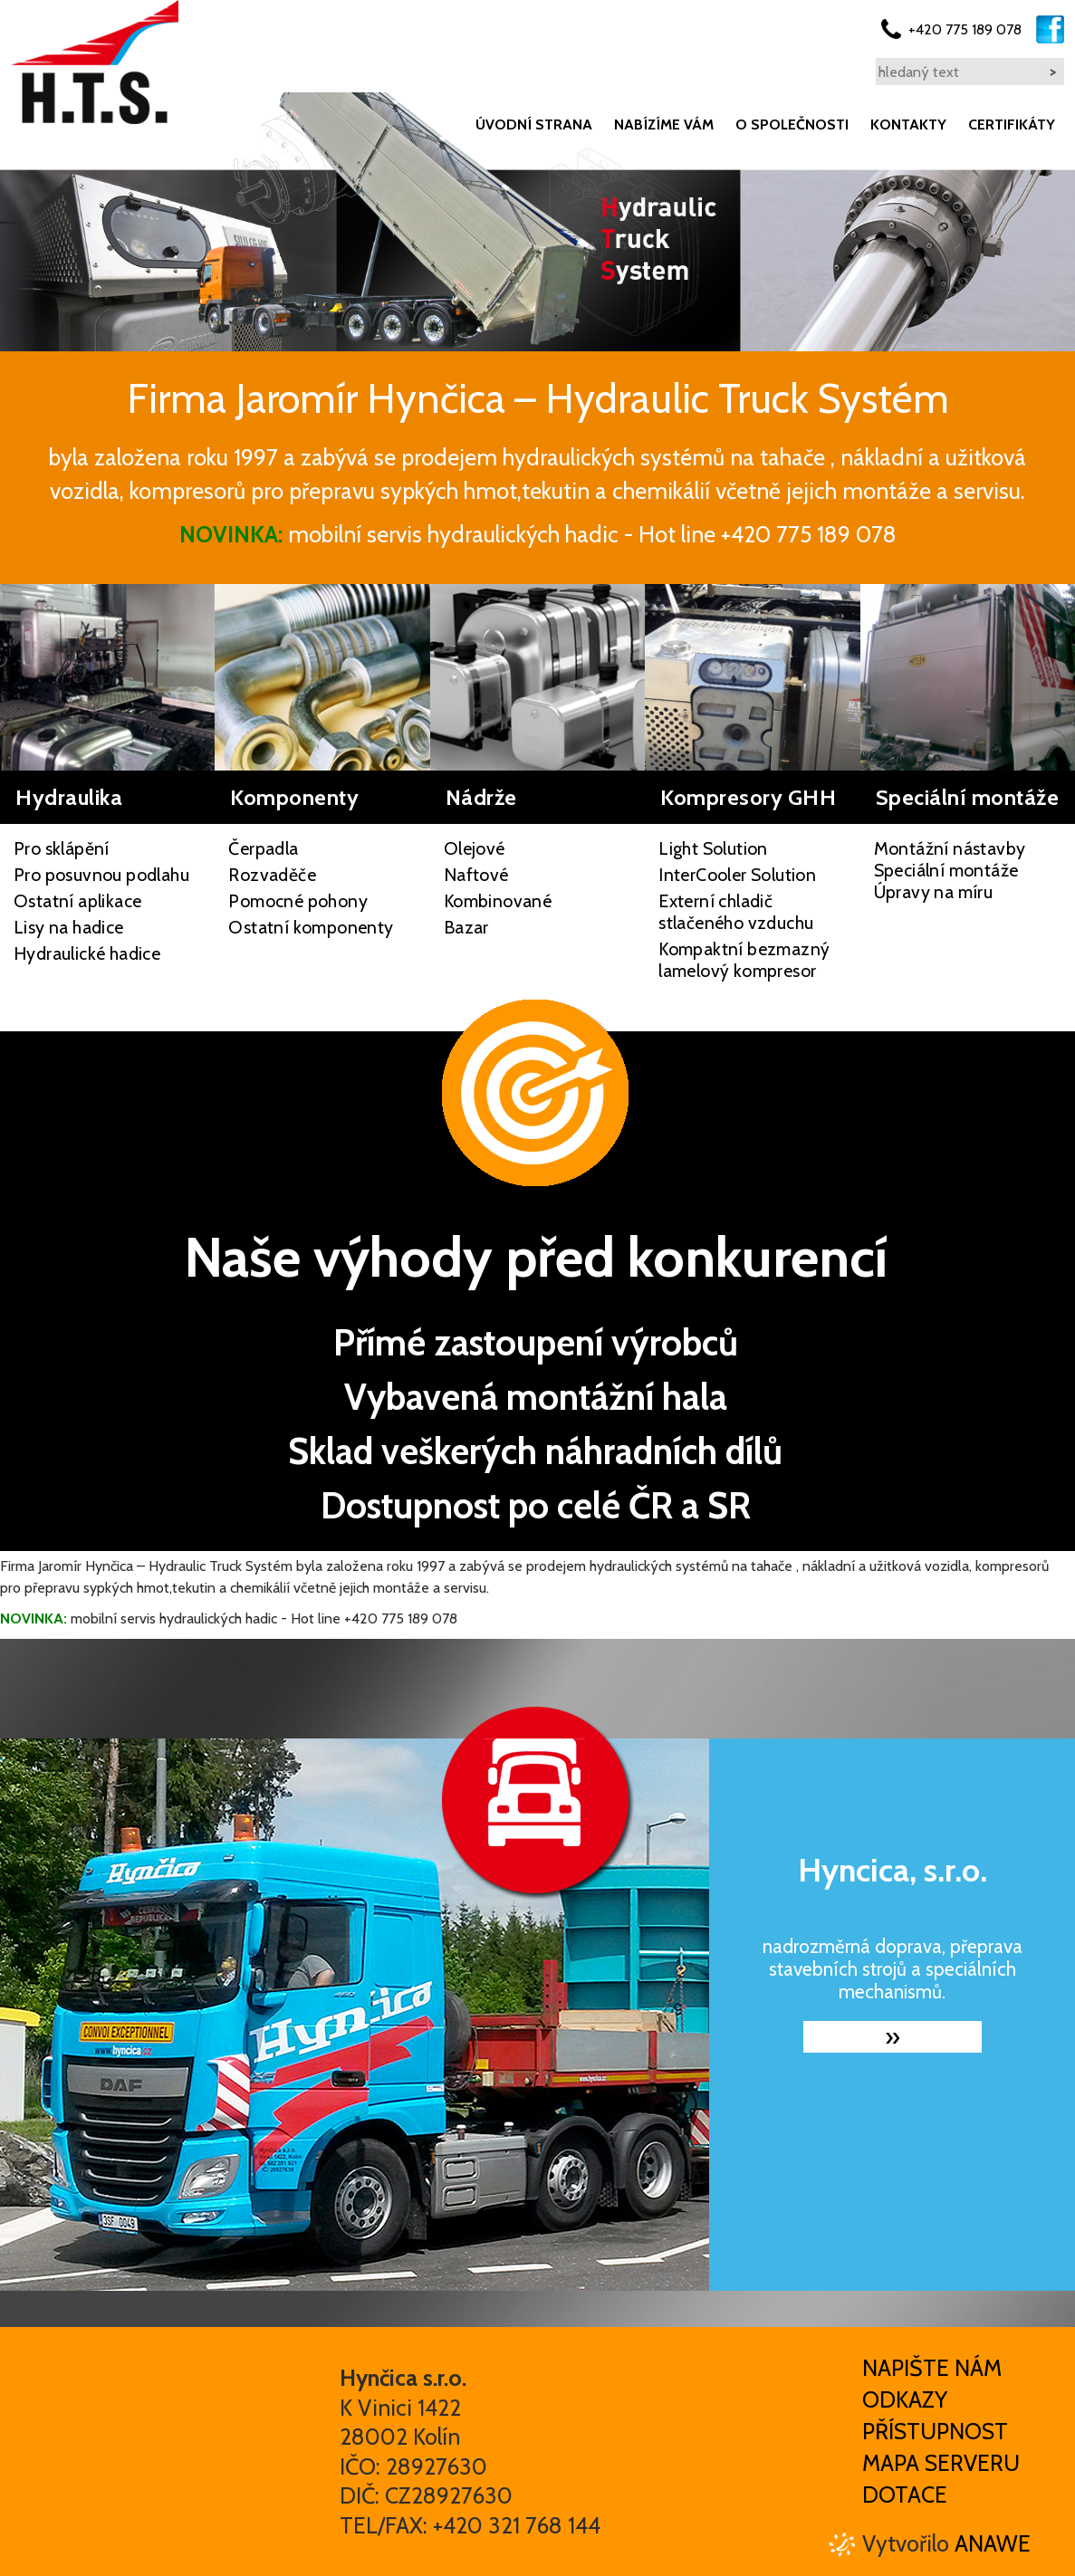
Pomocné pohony (298, 901)
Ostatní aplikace (77, 901)
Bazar (466, 927)
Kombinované (498, 901)
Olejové (474, 848)
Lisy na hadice (69, 927)
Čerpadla (263, 848)
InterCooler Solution (737, 875)
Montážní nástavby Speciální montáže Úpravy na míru (950, 870)
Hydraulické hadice (87, 953)
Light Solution (713, 848)
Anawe (993, 2543)
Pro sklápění (62, 848)
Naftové (476, 875)
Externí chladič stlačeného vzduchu (735, 912)
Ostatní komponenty (310, 927)
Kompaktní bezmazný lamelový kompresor (744, 960)
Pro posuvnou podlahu (101, 875)
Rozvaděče (272, 875)
